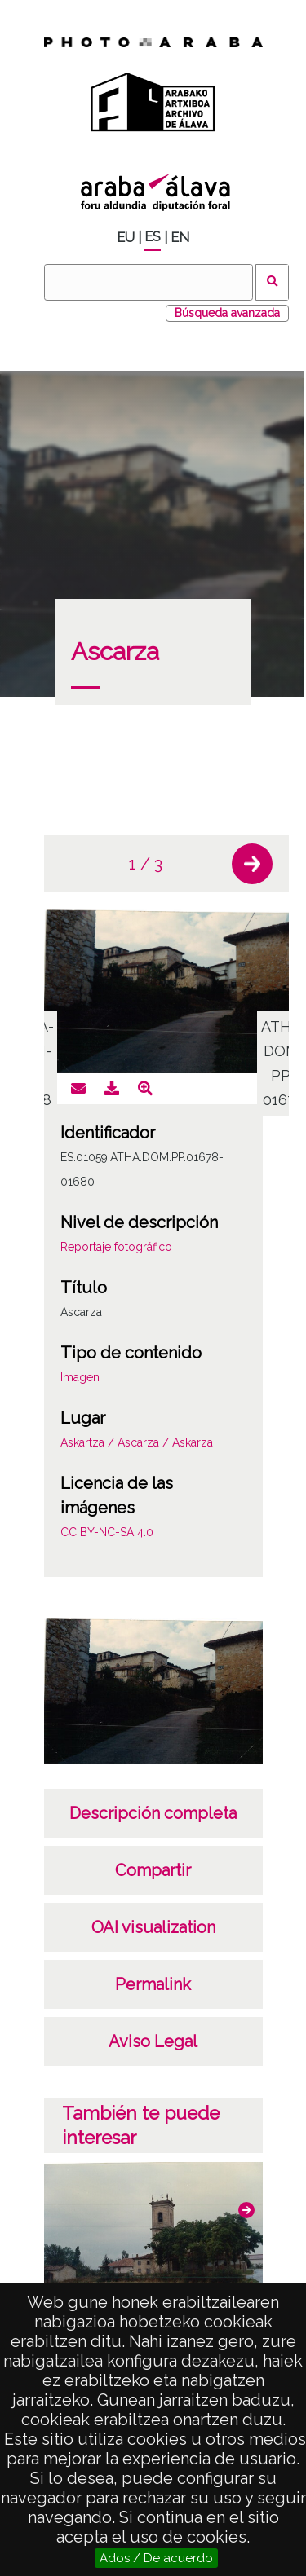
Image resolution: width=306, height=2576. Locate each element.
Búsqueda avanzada (227, 312)
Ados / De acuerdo (156, 2558)
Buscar (272, 282)
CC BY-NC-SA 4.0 (106, 1532)
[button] (252, 863)
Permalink (153, 1984)
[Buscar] (148, 282)
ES (152, 236)
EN (180, 237)
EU (126, 237)
